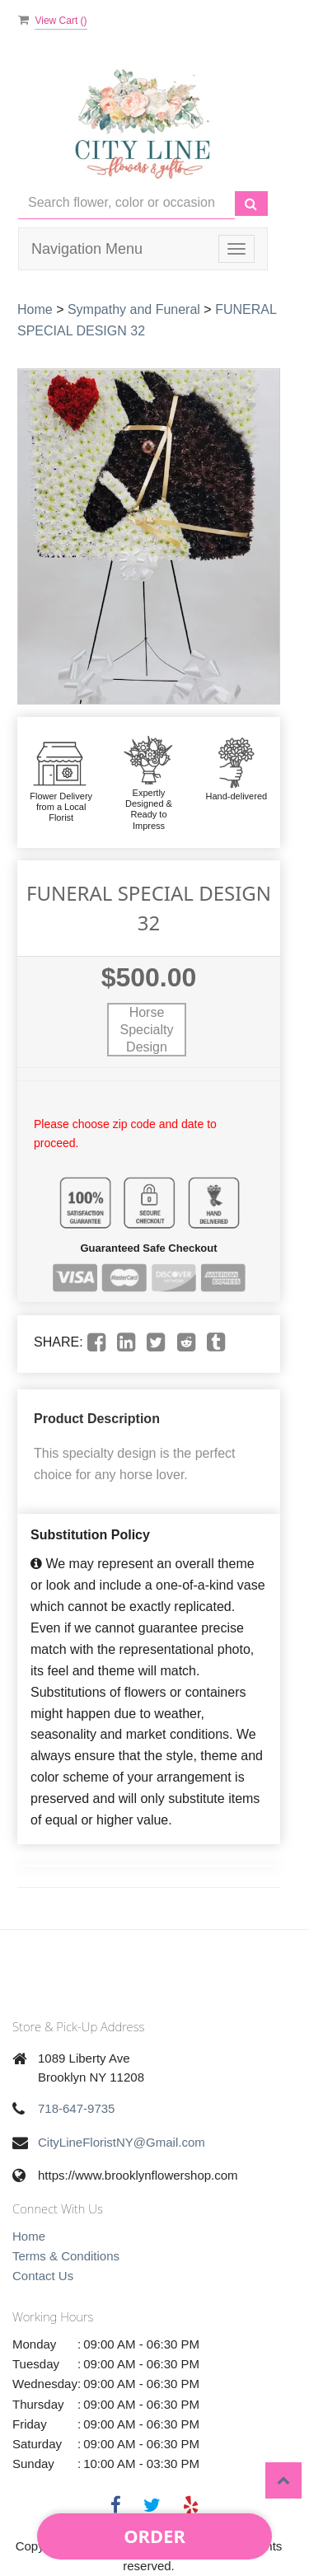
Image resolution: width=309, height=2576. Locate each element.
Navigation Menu (87, 249)
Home (35, 309)
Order (154, 2535)
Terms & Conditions (65, 2256)
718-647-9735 (76, 2108)
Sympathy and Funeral (134, 309)
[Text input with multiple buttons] (126, 203)
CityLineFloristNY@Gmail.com (121, 2142)
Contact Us (42, 2276)
